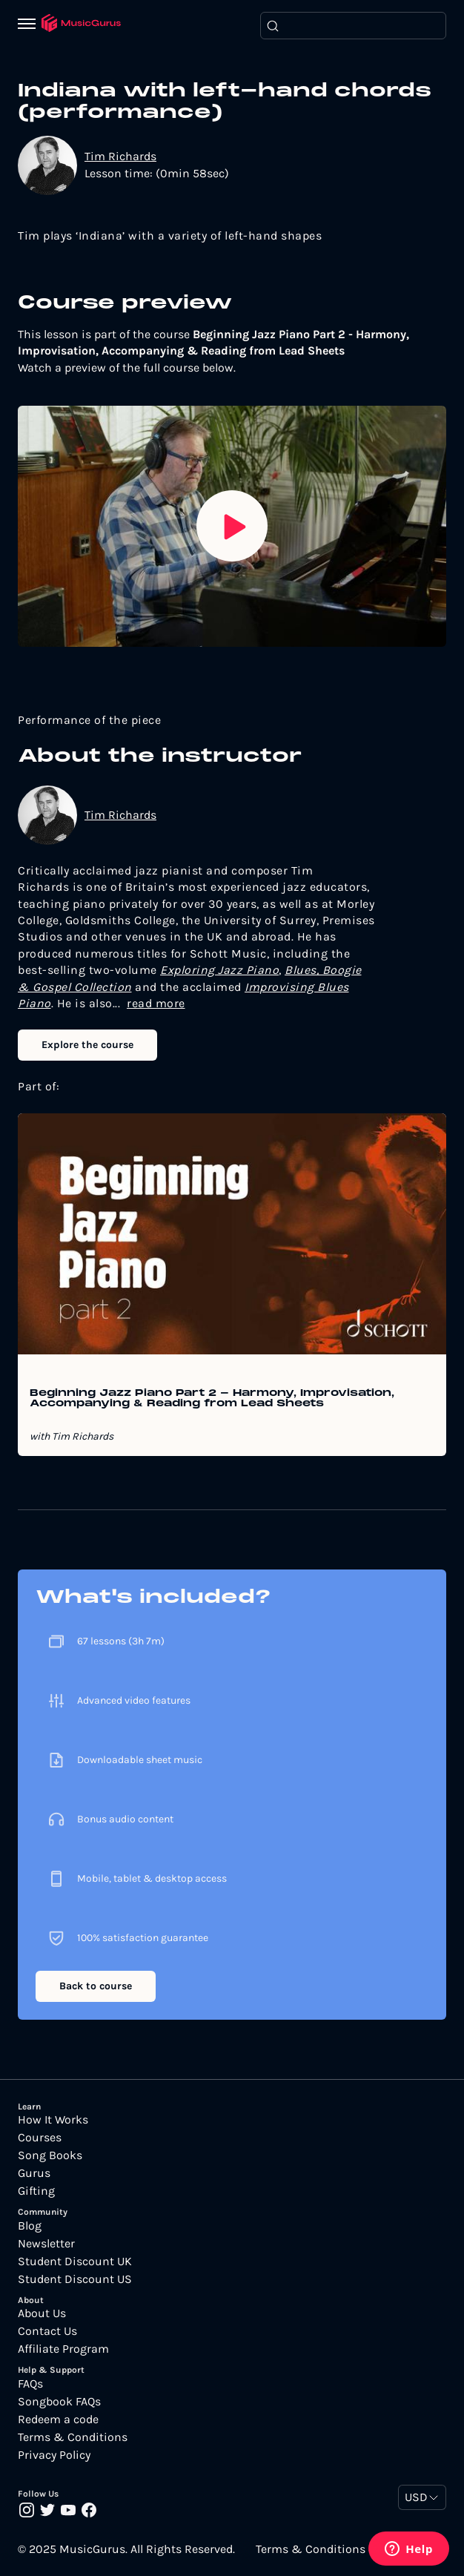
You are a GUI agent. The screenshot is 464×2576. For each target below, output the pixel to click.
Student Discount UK (75, 2261)
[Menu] (30, 25)
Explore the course (87, 1044)
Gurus (34, 2173)
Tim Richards (120, 156)
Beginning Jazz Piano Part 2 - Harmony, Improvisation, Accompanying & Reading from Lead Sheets (212, 1399)
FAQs (30, 2384)
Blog (30, 2226)
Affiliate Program (63, 2349)
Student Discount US (75, 2279)
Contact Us (47, 2331)
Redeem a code (58, 2419)
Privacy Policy (54, 2455)
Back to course (95, 1986)
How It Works (53, 2120)
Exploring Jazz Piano (219, 970)
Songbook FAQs (59, 2402)
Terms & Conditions (72, 2437)
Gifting (36, 2191)
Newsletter (46, 2244)
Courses (40, 2138)
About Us (42, 2313)
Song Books (50, 2155)
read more (156, 1003)
